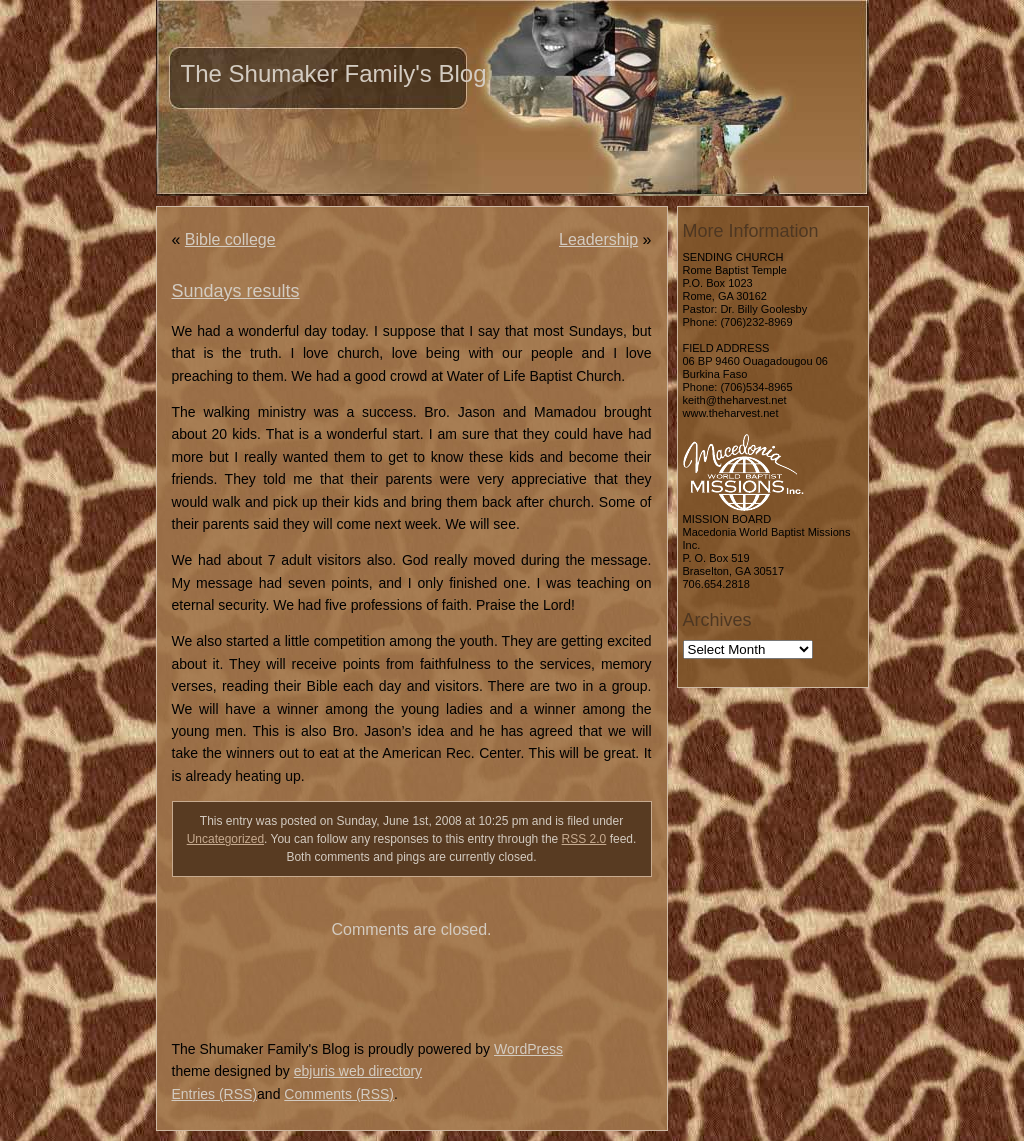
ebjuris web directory (358, 1071)
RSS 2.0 (584, 839)
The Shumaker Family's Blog (334, 73)
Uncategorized (225, 839)
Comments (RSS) (339, 1094)
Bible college (230, 239)
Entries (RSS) (215, 1094)
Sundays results (236, 291)
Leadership (598, 239)
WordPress (528, 1049)
